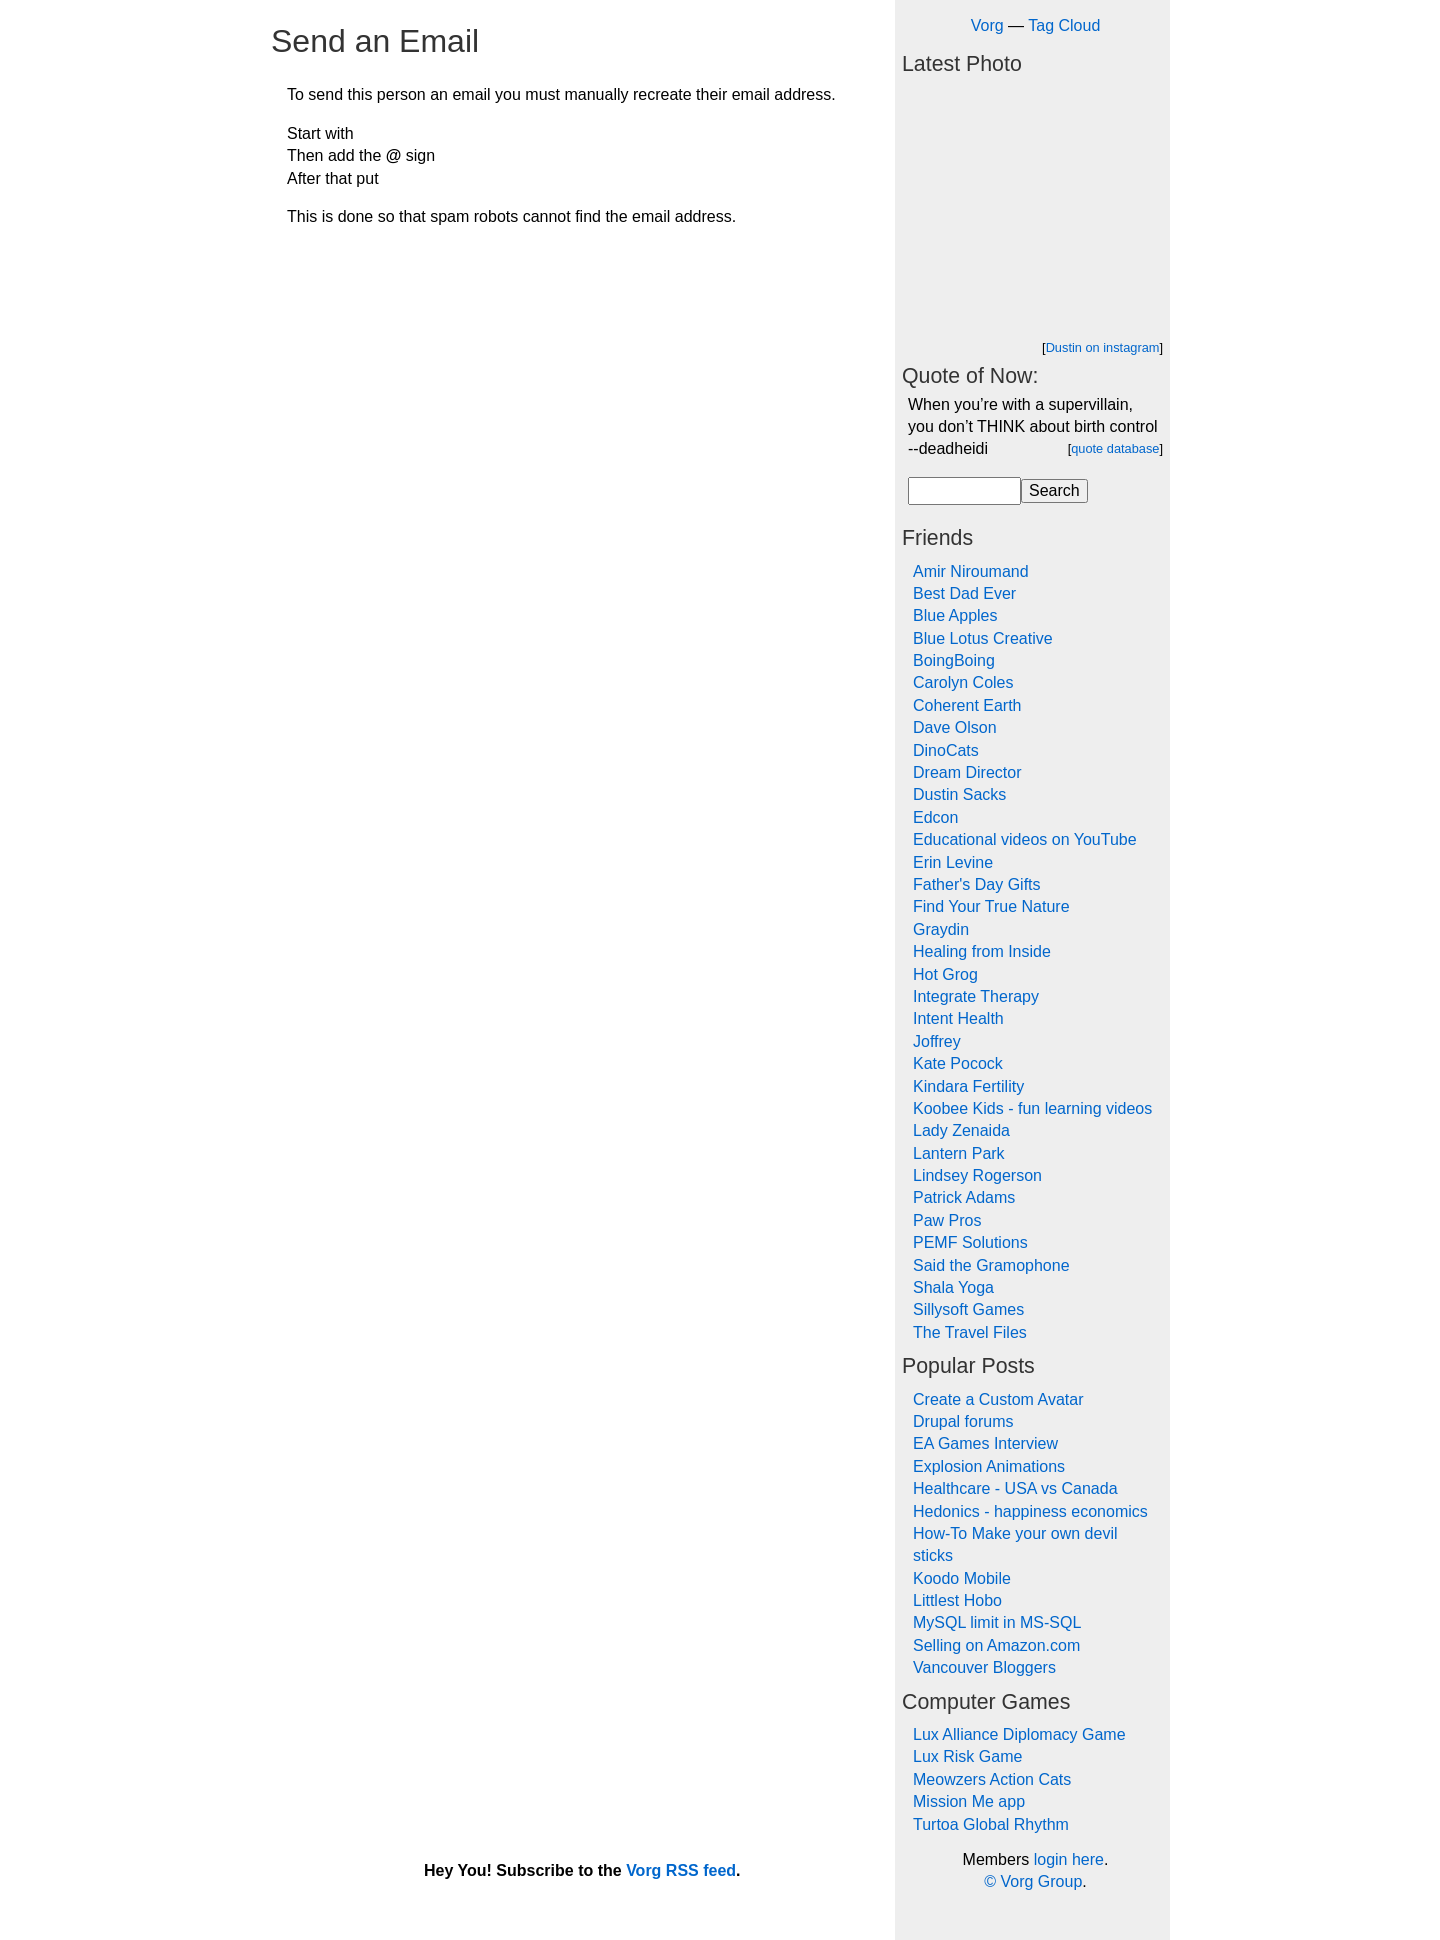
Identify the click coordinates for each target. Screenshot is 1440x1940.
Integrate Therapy (976, 996)
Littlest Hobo (957, 1600)
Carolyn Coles (963, 682)
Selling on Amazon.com (996, 1645)
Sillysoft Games (968, 1309)
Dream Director (967, 772)
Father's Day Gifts (977, 884)
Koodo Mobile (962, 1578)
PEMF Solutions (970, 1242)
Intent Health (958, 1018)
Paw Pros (947, 1220)
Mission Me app (969, 1801)
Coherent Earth (967, 705)
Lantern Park (959, 1153)
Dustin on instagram (1103, 347)
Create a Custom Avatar (998, 1399)
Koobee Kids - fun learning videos (1032, 1108)
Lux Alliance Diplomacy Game (1019, 1734)
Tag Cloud (1064, 25)
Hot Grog (945, 974)
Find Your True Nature (991, 906)
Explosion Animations (989, 1466)
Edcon (935, 817)
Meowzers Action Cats (992, 1779)
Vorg (987, 25)
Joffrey (937, 1041)
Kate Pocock (958, 1063)
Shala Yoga (953, 1287)
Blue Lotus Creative (983, 638)
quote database (1115, 448)
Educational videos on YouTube (1025, 839)
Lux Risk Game (967, 1756)
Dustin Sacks (959, 794)
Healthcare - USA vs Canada (1015, 1488)
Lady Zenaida (961, 1130)
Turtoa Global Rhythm (991, 1824)
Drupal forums (963, 1421)
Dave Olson (955, 727)
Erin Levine (953, 862)
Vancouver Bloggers (984, 1667)
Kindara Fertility (968, 1086)
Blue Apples (955, 615)
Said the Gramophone (991, 1265)
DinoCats (946, 750)
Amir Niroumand (971, 571)
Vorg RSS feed (681, 1870)
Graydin (941, 929)
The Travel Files (970, 1332)
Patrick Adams (964, 1197)
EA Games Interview (985, 1443)
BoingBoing (954, 660)
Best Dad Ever (964, 593)
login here (1069, 1859)
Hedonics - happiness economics (1030, 1511)
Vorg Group (1041, 1881)
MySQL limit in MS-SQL (997, 1622)
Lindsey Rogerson (977, 1175)
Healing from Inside (982, 951)
